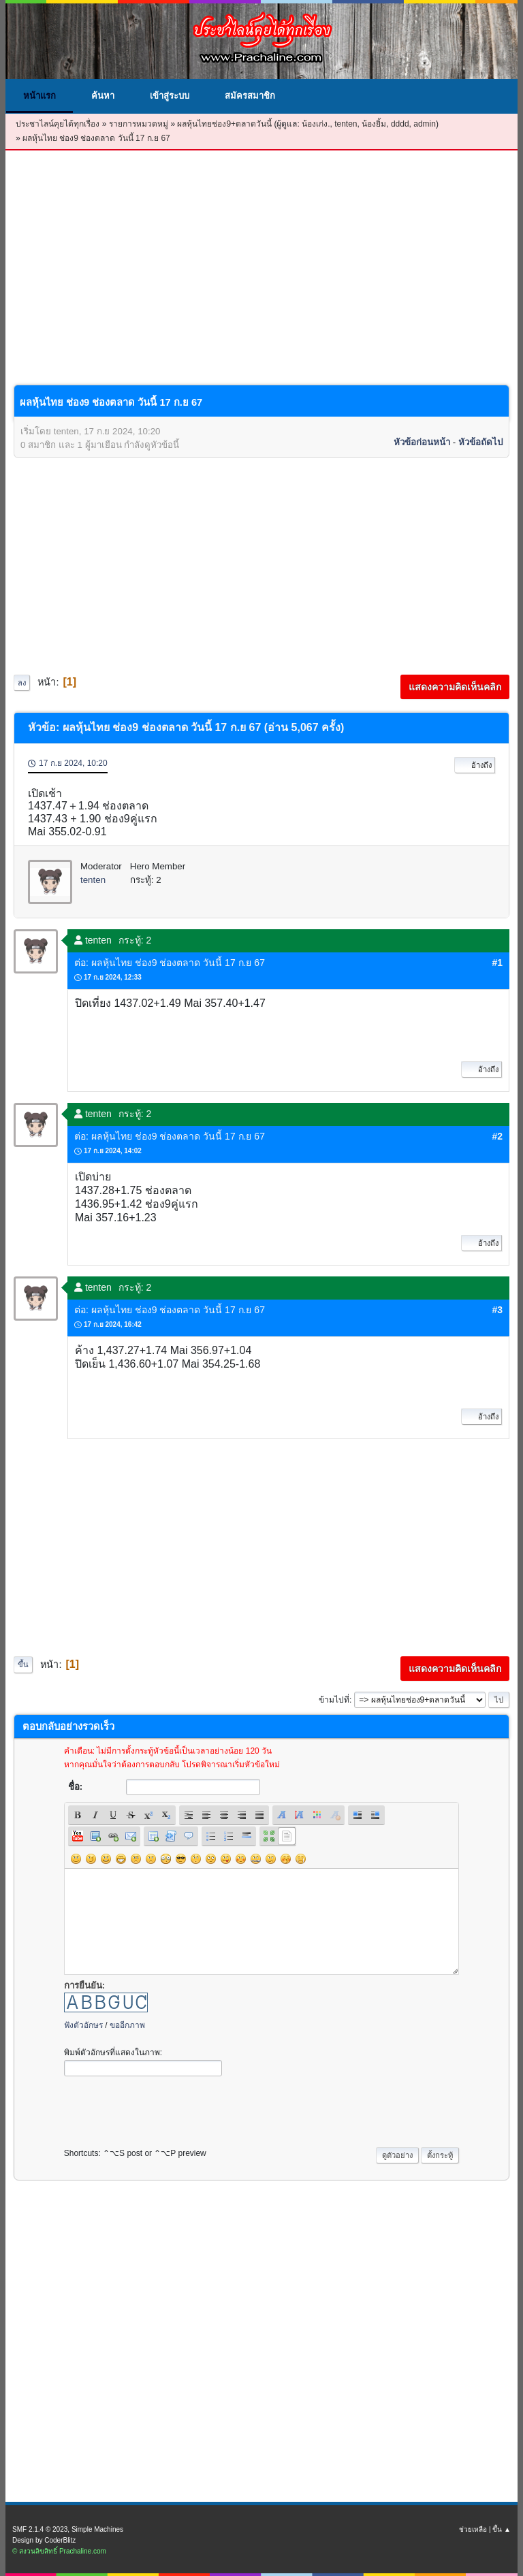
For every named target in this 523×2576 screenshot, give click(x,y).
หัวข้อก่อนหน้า (422, 442)
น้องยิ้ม (374, 124)
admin (424, 124)
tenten (345, 124)
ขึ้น (23, 1664)
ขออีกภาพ (127, 2025)
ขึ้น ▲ (501, 2529)
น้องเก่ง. (316, 124)
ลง (22, 683)
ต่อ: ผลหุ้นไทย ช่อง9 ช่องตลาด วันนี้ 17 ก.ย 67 (169, 962)
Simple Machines (97, 2529)
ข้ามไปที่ (334, 1700)
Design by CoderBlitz (44, 2540)
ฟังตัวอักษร (83, 2025)
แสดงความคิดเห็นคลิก (455, 686)
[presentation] (167, 2108)
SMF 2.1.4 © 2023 (39, 2529)
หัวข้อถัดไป (480, 442)
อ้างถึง (475, 765)
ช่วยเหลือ (473, 2529)
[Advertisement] (261, 278)
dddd (400, 124)
